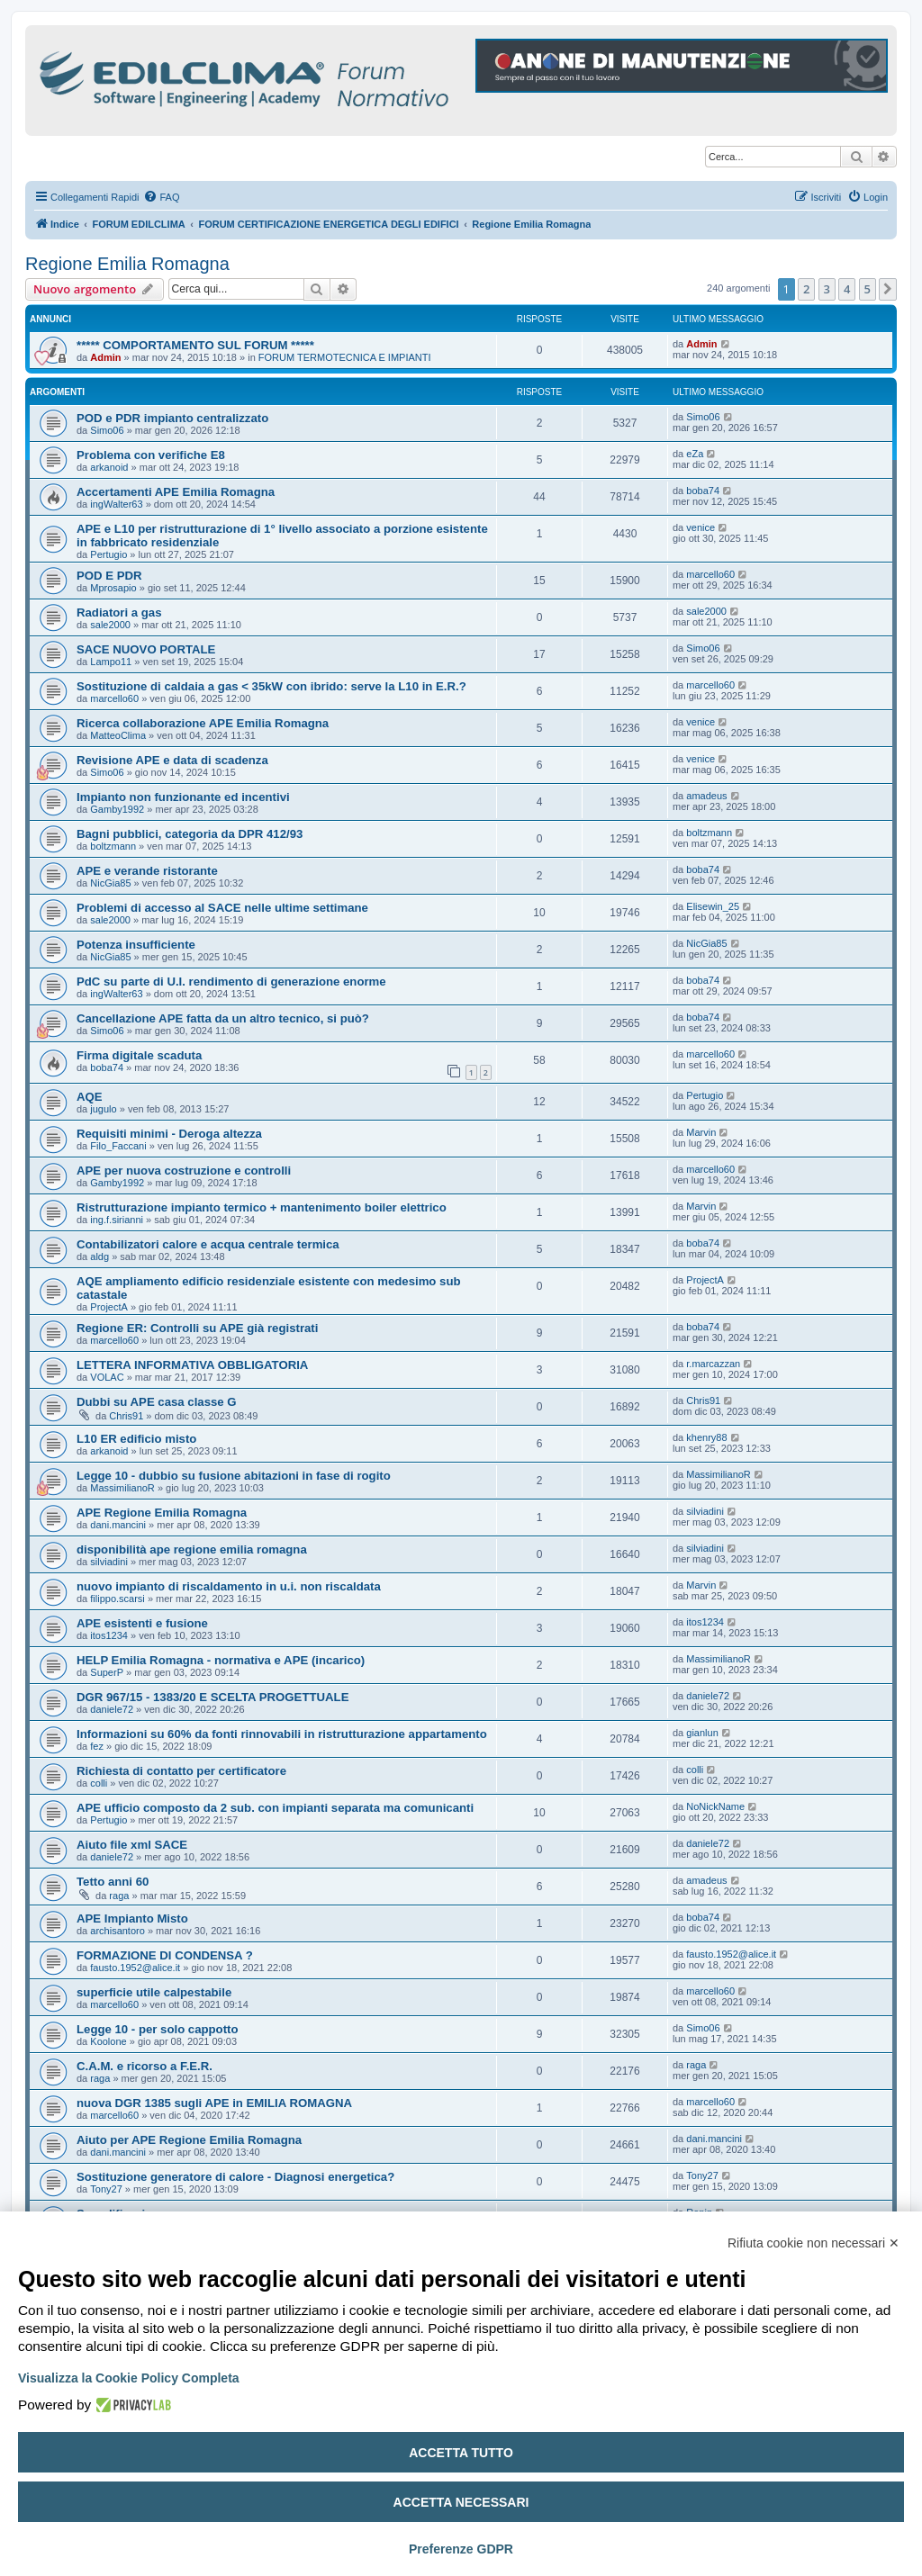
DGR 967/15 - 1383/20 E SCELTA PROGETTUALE (212, 1697)
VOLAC (106, 1377)
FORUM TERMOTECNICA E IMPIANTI (344, 357)
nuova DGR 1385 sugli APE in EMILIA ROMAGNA (214, 2103)
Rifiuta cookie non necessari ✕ (813, 2243)
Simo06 (106, 430)
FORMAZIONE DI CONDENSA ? (165, 1955)
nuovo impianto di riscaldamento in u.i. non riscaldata (229, 1586)
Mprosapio (113, 587)
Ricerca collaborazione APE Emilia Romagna (203, 723)
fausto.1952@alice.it (135, 1967)
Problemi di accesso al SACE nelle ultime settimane (222, 907)
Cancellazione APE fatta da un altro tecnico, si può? (223, 1018)
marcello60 (710, 574)
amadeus (706, 795)
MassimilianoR (122, 1487)
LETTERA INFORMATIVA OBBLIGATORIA (192, 1365)
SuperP (106, 1672)
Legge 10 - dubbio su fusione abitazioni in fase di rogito (234, 1475)
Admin (105, 357)
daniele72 (111, 1709)
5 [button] (867, 289)
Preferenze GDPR (461, 2549)
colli (98, 1783)
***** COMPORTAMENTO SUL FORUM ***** (195, 345)
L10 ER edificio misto (136, 1439)
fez (97, 1746)
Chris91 (126, 1415)
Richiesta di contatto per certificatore (181, 1771)
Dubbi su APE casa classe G (157, 1402)
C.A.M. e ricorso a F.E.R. (144, 2066)
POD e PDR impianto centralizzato (172, 418)
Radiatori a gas (119, 612)
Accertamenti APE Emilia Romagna (176, 492)
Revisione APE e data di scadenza (172, 760)
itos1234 (109, 1635)
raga (119, 1895)
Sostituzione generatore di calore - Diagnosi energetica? (235, 2177)
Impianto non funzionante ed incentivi (183, 797)
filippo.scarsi (117, 1598)
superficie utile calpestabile (154, 1992)
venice (700, 527)
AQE (90, 1096)
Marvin (701, 1132)
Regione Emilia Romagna (127, 264)
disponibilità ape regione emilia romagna (192, 1549)
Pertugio (108, 554)
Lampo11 (110, 661)
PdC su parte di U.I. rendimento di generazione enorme (231, 981)
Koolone (108, 2041)
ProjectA (109, 1307)
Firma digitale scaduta (139, 1055)
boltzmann (113, 846)
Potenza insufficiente (136, 944)
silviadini (705, 1511)
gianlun (702, 1732)
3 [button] (827, 289)
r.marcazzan (713, 1363)
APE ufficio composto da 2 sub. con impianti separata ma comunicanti (275, 1808)
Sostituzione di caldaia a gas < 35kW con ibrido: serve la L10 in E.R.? (271, 686)
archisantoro (117, 1930)
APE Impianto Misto (132, 1918)
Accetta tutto (461, 2452)
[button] (888, 289)
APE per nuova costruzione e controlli (184, 1170)
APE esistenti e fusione (142, 1623)
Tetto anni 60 (113, 1881)
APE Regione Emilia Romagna (162, 1512)
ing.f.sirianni (116, 1219)
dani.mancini (118, 1524)
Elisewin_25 (712, 906)
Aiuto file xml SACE (132, 1844)
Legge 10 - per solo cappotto (158, 2029)
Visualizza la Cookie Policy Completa (129, 2378)
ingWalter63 (116, 504)
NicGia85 (110, 883)
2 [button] (806, 289)
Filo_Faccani (118, 1145)
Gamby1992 (117, 809)
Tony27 (106, 2189)
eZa (694, 453)
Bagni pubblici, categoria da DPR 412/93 (190, 834)
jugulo (103, 1108)
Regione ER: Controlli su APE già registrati (197, 1328)
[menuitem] (161, 197)
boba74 (702, 490)
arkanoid (109, 467)
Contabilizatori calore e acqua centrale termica (208, 1244)
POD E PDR (109, 575)
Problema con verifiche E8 (151, 455)
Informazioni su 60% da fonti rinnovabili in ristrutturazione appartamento (282, 1734)
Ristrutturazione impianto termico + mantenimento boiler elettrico (262, 1207)
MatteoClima (118, 735)
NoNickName (715, 1806)
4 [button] (847, 289)
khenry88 (706, 1437)
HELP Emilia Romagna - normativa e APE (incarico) (221, 1660)
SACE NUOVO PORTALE (146, 649)
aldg (99, 1256)
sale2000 (110, 624)
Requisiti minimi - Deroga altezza (169, 1133)
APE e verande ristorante (147, 871)
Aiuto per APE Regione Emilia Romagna (189, 2140)
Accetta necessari (461, 2502)
